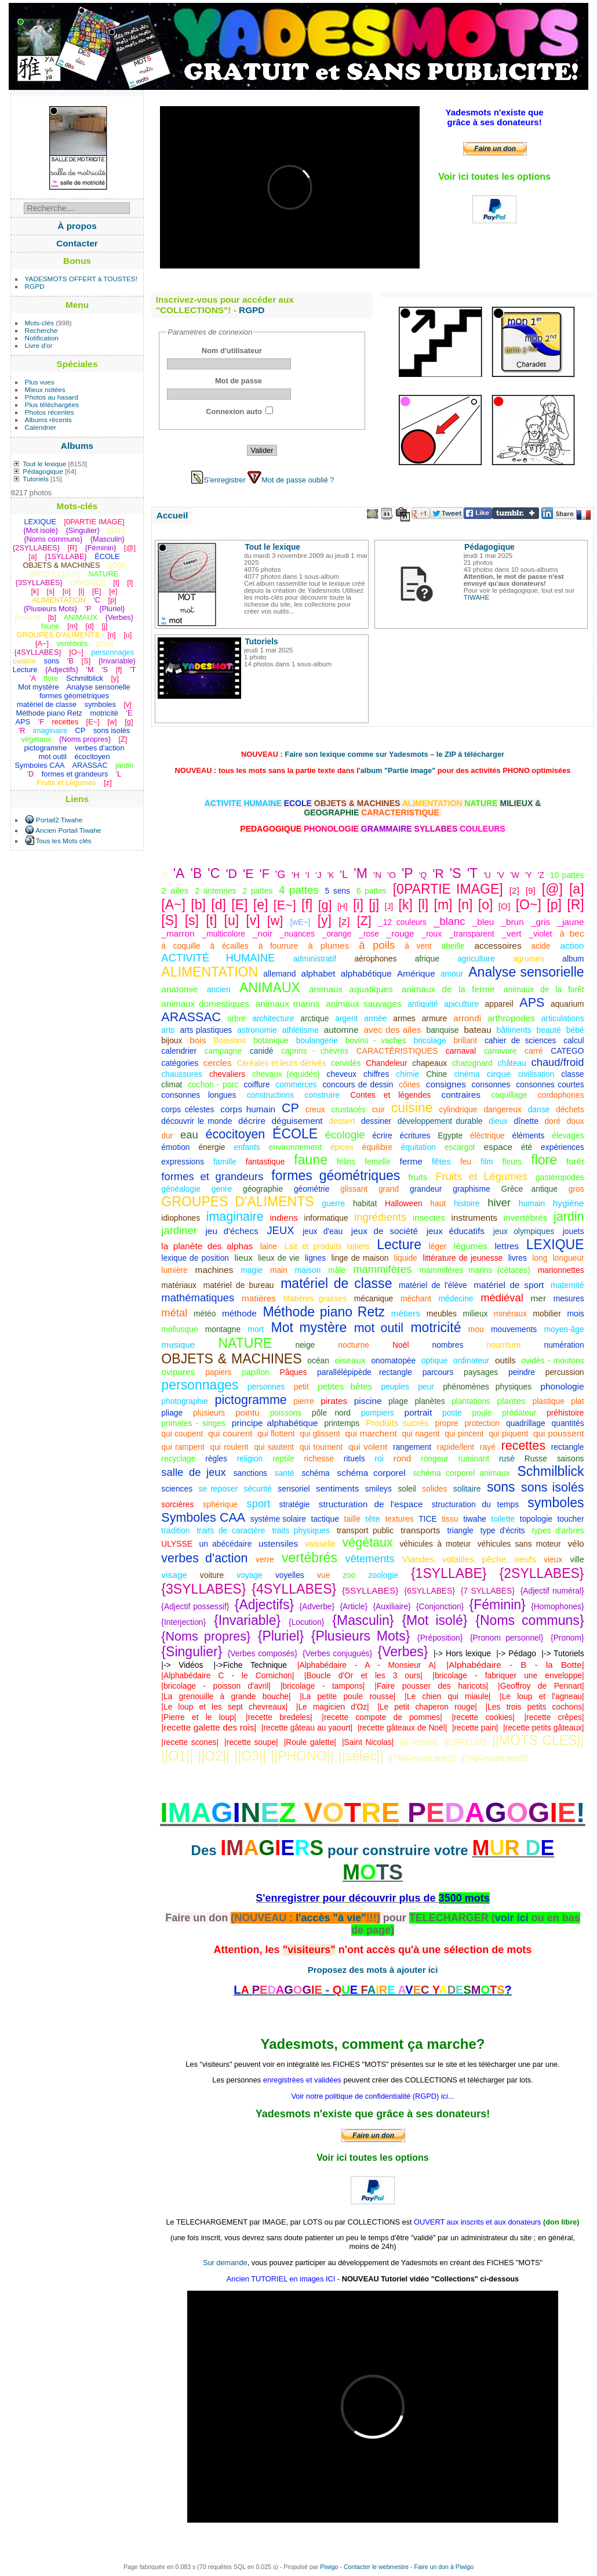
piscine (368, 1401)
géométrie (311, 1188)
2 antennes (215, 890)
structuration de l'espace (371, 1504)
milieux (475, 1313)
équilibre (377, 1147)
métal (174, 1313)
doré (552, 1121)
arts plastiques (206, 1030)
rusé (507, 1458)
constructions (270, 1095)
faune (310, 1159)
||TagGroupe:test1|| (422, 1757)
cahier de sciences (520, 1040)
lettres (506, 1246)
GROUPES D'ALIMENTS (237, 1201)
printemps (341, 1423)
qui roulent (229, 1447)
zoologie (383, 1575)
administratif (314, 958)
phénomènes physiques (487, 1386)
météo (205, 1313)
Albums (77, 446)
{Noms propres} (205, 1636)
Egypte (450, 1135)
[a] (576, 889)
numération (564, 1344)
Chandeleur (386, 1063)
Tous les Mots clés (64, 840)
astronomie (256, 1030)
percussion (564, 1372)
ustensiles (278, 1543)
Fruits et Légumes (481, 1176)
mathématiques (197, 1297)
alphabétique (366, 973)
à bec (571, 933)
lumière (174, 1270)
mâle (336, 1270)
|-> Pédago (516, 1653)
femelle (378, 1161)
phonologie (562, 1386)
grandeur (426, 1188)
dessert (342, 1121)
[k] (406, 904)
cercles (217, 1063)
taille (352, 1518)
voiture (212, 1575)
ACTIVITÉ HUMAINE (218, 958)
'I (307, 875)
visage (174, 1575)
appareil (499, 1003)
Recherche (41, 330)
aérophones (375, 958)
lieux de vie (278, 1257)
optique (434, 1360)
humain (532, 1203)
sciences (176, 1488)
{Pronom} (567, 1637)
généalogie (181, 1188)
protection (482, 1423)
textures (399, 1518)
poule (482, 1412)
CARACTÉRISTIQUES (397, 1050)
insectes (429, 1217)
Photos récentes (49, 412)
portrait (418, 1412)
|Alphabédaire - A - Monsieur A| (366, 1665)
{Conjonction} (440, 1606)
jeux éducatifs (456, 1231)
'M (360, 873)
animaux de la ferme (448, 989)
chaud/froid (557, 1062)
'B (196, 873)
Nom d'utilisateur (232, 350)
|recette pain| (475, 1727)
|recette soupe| (251, 1742)
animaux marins (288, 1003)
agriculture (476, 958)
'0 (164, 875)
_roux (432, 933)
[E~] (285, 905)
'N (377, 875)
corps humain (247, 1109)
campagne (223, 1050)
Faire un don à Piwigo (444, 2566)
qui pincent (464, 1433)
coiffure (257, 1084)
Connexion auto (234, 411)
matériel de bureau (238, 1285)
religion (250, 1458)
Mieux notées (45, 389)
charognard (472, 1063)
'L (344, 874)
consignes (446, 1084)
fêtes (441, 1161)
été (526, 1147)
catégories (179, 1063)
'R (438, 874)
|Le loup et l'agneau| (542, 1696)
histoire (467, 1203)
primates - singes (193, 1423)
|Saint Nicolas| (368, 1742)
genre (222, 1188)
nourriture (503, 1344)
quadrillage (525, 1423)
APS (531, 1003)
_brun (512, 922)
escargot (460, 1147)
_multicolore (223, 933)
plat (577, 1401)
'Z (541, 875)
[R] (575, 904)
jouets (573, 1231)
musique (178, 1344)
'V (500, 875)
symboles (555, 1502)
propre (446, 1423)
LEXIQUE (555, 1244)
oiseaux (350, 1360)
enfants (247, 1147)
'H (296, 875)
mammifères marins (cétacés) (474, 1270)
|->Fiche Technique (249, 1665)
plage (398, 1401)
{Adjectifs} (264, 1604)
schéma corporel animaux (461, 1473)
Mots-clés (39, 322)
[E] (239, 904)
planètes (429, 1401)
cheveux (341, 1074)
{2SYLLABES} (542, 1573)
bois (198, 1040)
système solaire (278, 1518)
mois (575, 1313)
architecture (273, 1018)
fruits (417, 1177)
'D (231, 874)
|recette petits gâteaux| (543, 1727)
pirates (334, 1401)
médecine (456, 1298)
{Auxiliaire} (391, 1606)
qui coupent (182, 1433)
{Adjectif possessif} (195, 1606)
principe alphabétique (275, 1423)
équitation (418, 1147)
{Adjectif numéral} (552, 1590)
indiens (284, 1217)
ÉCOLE (295, 1133)
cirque (499, 1074)
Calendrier (40, 427)
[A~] (173, 904)
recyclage (178, 1458)
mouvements (514, 1329)
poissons (286, 1412)
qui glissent (320, 1433)
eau (189, 1135)
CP (290, 1108)
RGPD (35, 286)
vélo (575, 1543)
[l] (423, 904)
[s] (192, 920)
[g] (325, 905)
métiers (405, 1313)
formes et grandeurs (212, 1176)
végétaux (368, 1543)
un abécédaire (225, 1543)
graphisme (471, 1188)
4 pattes (298, 890)
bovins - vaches (375, 1040)
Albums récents (48, 419)
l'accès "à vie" (331, 1918)
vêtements (370, 1558)
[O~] (528, 904)
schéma (315, 1473)
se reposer (218, 1488)
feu (465, 1161)
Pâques (293, 1372)
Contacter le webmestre (376, 2566)
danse (539, 1109)
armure (434, 1018)
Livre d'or (39, 345)
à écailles (229, 945)
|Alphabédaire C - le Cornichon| (227, 1675)
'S (455, 873)
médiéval (501, 1297)
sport (258, 1503)
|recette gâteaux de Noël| (402, 1727)
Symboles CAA (203, 1518)
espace (498, 1147)
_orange (337, 933)
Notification (42, 338)
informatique (326, 1217)
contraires (461, 1095)
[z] (344, 921)
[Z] (364, 921)
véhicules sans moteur (519, 1543)
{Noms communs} (529, 1620)
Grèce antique (529, 1188)
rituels (354, 1458)
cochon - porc (213, 1084)
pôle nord (331, 1412)
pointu (247, 1412)
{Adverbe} (316, 1606)
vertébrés (309, 1557)
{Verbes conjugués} (337, 1653)
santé (284, 1473)
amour (452, 973)
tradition (175, 1530)
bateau (478, 1030)
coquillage (509, 1095)
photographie (184, 1401)
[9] (531, 890)
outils (505, 1360)
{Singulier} (191, 1651)
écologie (345, 1135)
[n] (465, 904)
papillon (256, 1372)
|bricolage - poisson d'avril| (215, 1685)
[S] (169, 920)
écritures (414, 1135)
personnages (199, 1384)
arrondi (467, 1018)
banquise (442, 1030)
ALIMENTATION (209, 971)
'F (265, 874)
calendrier (178, 1050)
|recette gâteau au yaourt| (307, 1727)
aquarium (567, 1003)
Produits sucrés (397, 1423)
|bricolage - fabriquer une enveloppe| (508, 1675)
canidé (262, 1050)
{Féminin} (497, 1604)
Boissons (229, 1040)
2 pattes (257, 890)
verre (265, 1559)
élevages (568, 1135)
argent (346, 1018)
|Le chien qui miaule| (447, 1696)
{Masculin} (363, 1620)
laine (268, 1246)
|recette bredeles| (279, 1717)
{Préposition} (440, 1637)
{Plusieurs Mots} (360, 1635)
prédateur (519, 1412)
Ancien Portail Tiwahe (68, 830)
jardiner (178, 1230)
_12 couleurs (402, 922)
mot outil (378, 1328)
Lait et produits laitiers (327, 1246)
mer (538, 1298)
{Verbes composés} (262, 1653)
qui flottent (275, 1433)
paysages (481, 1372)
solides (434, 1488)
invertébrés (525, 1217)
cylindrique (458, 1109)
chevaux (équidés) (286, 1074)
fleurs (512, 1161)
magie (252, 1270)
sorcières (177, 1504)
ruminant (473, 1458)
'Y (528, 875)
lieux (243, 1257)
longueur (568, 1257)
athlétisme (300, 1030)
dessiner (376, 1121)
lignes (315, 1257)
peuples (395, 1386)
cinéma (467, 1074)
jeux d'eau (323, 1231)
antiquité (422, 1003)
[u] (231, 920)
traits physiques (301, 1530)
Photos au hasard (51, 397)
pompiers (377, 1412)
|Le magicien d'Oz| (332, 1706)
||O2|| (214, 1756)
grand (388, 1188)
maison (308, 1270)
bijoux (171, 1040)
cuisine (412, 1107)
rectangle (567, 1447)
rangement (412, 1447)
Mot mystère (309, 1327)
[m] (443, 904)
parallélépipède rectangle (364, 1372)
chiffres (376, 1074)
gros (576, 1188)
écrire (382, 1135)
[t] (211, 920)
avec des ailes (392, 1030)
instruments (474, 1217)
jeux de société (384, 1231)
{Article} (353, 1606)
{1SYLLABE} (449, 1573)
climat (171, 1084)
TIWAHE (476, 597)
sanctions (250, 1473)
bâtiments (514, 1030)
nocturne (353, 1344)
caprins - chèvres (314, 1050)
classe (572, 1074)
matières (259, 1298)
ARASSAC (191, 1017)
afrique (427, 958)
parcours (438, 1372)
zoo (349, 1575)
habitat (365, 1203)
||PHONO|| (302, 1756)
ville (577, 1559)
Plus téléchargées (52, 404)
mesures (569, 1298)
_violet (540, 933)
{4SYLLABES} (294, 1589)
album (573, 958)
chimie (407, 1074)
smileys (378, 1488)
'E (248, 874)
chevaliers (227, 1074)
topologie (536, 1518)
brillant (465, 1040)
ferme (411, 1161)
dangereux (502, 1109)
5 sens (337, 890)
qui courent (230, 1433)
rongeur (435, 1458)
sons (501, 1486)
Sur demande (225, 2262)
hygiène (568, 1203)
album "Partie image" (398, 770)
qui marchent (370, 1433)
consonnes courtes (550, 1084)
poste (452, 1412)
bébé (575, 1030)
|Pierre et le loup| (198, 1717)
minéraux (510, 1313)
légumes (470, 1246)
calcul (573, 1040)
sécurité (258, 1488)
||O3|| (250, 1756)
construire (322, 1095)
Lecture (399, 1244)
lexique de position (195, 1257)
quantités (568, 1423)
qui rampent (182, 1447)
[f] (306, 904)
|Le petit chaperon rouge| (427, 1706)
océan (318, 1360)
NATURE (245, 1343)
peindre (521, 1372)
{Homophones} (557, 1606)
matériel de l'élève (433, 1285)
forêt (575, 1161)
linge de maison (360, 1257)
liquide (405, 1257)
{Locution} (306, 1622)
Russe (536, 1458)
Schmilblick (550, 1471)
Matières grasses (315, 1298)
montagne (223, 1329)
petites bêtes (345, 1386)
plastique (549, 1401)
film (486, 1161)
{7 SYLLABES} (488, 1590)
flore (544, 1159)
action (572, 945)
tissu (450, 1518)
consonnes (491, 1084)
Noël (400, 1344)
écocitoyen (235, 1134)
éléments (528, 1135)
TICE (427, 1518)
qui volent (367, 1447)
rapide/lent (456, 1447)
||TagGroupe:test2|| (494, 1757)
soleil (407, 1488)
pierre (303, 1401)
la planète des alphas (207, 1246)
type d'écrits (502, 1530)
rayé (488, 1447)
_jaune (570, 922)
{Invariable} (247, 1620)
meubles (442, 1313)
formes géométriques (335, 1175)
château (512, 1063)
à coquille (180, 945)
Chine (436, 1074)
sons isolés (552, 1487)
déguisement (297, 1121)
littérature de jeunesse (463, 1257)
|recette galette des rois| (208, 1727)
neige (305, 1344)
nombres (448, 1344)
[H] (342, 906)
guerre (333, 1203)
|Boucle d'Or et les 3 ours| (363, 1675)
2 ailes (174, 890)
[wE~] (300, 922)
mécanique (374, 1298)
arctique (314, 1018)
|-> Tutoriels (562, 1653)
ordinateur (471, 1360)
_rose (369, 933)
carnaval (461, 1050)
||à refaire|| (418, 1742)
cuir (378, 1109)
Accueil (172, 515)
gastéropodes (560, 1177)
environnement (295, 1147)
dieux (498, 1121)
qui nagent (420, 1433)
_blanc (449, 921)
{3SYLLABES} (203, 1589)
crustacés (349, 1109)
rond (403, 1458)
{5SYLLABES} (370, 1590)
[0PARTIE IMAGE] (448, 889)
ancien (219, 989)
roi (378, 1458)
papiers (218, 1372)
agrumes (528, 958)
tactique (324, 1518)
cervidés (346, 1063)
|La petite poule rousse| (347, 1696)
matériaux (178, 1285)
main (278, 1270)
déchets (570, 1109)
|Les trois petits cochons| (534, 1706)
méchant (416, 1298)
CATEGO (567, 1050)
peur (426, 1386)
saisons (570, 1458)
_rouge (400, 933)
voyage (249, 1575)
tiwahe (474, 1518)
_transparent (471, 933)
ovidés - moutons (553, 1360)
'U (487, 875)
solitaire (467, 1488)
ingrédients (380, 1217)
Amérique (416, 973)
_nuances (297, 933)
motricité (435, 1327)
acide (541, 945)
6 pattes (371, 890)
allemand (279, 973)
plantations (471, 1401)
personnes (266, 1386)
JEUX (280, 1230)
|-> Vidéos (182, 1665)
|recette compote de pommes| (382, 1717)
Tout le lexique (44, 463)
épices (342, 1147)
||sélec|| (361, 1756)
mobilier (546, 1313)
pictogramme (251, 1400)
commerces (295, 1084)
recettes (523, 1446)
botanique (271, 1040)
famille (224, 1161)
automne (341, 1030)
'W (514, 875)
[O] (504, 906)
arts (167, 1030)
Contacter (77, 243)
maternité (567, 1285)
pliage (172, 1412)
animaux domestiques (205, 1003)
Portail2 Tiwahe (59, 819)
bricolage (430, 1040)
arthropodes (511, 1018)
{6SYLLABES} (429, 1590)
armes (404, 1018)
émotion (175, 1147)
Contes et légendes (390, 1095)
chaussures (181, 1074)
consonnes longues (198, 1095)
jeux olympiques (523, 1231)
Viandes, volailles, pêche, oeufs (471, 1559)
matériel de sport (509, 1285)
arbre (236, 1018)
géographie (263, 1188)
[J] (389, 906)
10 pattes (567, 875)
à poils (377, 945)
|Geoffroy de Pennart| (541, 1685)
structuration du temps (475, 1504)
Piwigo (329, 2566)
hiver (499, 1202)
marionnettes (561, 1270)
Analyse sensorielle (526, 971)
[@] (552, 889)
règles (216, 1458)
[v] (253, 920)
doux (575, 1121)
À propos (76, 226)
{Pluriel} (281, 1635)
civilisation (536, 1074)
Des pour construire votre (331, 1850)
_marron (177, 933)
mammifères (382, 1269)
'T (472, 873)
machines (214, 1270)
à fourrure (278, 945)
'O (391, 875)
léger (438, 1246)
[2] (514, 890)
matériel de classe (336, 1283)
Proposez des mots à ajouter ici (373, 1970)
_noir (262, 933)
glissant (353, 1188)
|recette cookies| (483, 1717)
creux (315, 1109)
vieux (553, 1559)
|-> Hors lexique (462, 1653)
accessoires (498, 945)
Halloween (404, 1203)
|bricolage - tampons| (323, 1685)
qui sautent (274, 1447)
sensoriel (294, 1488)
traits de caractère (230, 1530)
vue (323, 1575)
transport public (365, 1530)
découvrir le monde (196, 1121)
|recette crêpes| (554, 1717)
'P (407, 873)
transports (420, 1530)
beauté (549, 1030)
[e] (260, 904)
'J (318, 875)
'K (330, 875)
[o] (485, 904)
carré (534, 1050)
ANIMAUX (269, 987)
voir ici (512, 1918)
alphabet (318, 973)
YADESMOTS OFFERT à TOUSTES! (81, 278)
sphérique (220, 1504)
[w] (275, 921)
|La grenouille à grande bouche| (225, 1696)
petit (301, 1386)
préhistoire (565, 1412)
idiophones (180, 1217)
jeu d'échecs (231, 1231)
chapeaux (429, 1063)
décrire (251, 1121)
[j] (374, 904)
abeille (453, 945)
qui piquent (508, 1433)
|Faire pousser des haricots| (431, 1685)
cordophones (561, 1095)
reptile (283, 1458)
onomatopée (393, 1360)
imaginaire (235, 1217)
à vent (418, 945)
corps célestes (187, 1109)
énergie (211, 1147)
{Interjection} (183, 1622)
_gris (540, 922)
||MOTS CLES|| (538, 1740)
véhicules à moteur (435, 1543)
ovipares (178, 1372)
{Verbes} (402, 1651)
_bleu (483, 922)
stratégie (294, 1504)
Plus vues (39, 382)
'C (214, 873)
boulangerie (317, 1040)
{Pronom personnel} (506, 1637)
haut (438, 1203)
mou (476, 1329)
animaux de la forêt (544, 989)
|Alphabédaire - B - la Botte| (515, 1665)
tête (372, 1518)
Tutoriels (36, 478)
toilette (503, 1518)
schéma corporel (371, 1473)
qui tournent (321, 1447)
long (539, 1257)
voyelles (289, 1575)
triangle (460, 1530)
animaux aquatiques (351, 989)
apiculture (461, 1003)
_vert (511, 933)
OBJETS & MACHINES (231, 1358)
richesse (318, 1458)
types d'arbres (558, 1530)
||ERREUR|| (465, 1742)
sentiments (337, 1488)
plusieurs (209, 1412)
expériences (562, 1147)
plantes (511, 1401)
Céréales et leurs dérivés (281, 1063)
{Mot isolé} (434, 1620)
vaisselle (320, 1543)
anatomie (179, 989)
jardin (569, 1217)
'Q (423, 875)
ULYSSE (176, 1543)
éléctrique (487, 1135)
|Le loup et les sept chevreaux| (224, 1706)
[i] (358, 904)
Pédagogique (43, 471)
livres (517, 1257)
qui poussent (558, 1433)
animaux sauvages (363, 1003)
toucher (570, 1518)
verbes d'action (204, 1558)
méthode (239, 1313)
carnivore (500, 1050)
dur (167, 1135)
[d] (218, 904)
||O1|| (177, 1756)
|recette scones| (190, 1742)
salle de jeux (193, 1472)
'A (179, 873)
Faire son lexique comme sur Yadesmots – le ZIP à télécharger (394, 754)
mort (256, 1329)
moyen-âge (564, 1329)
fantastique (265, 1161)
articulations (562, 1018)
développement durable (440, 1121)
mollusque (179, 1329)
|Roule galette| (310, 1742)
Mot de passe (238, 380)
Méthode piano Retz (324, 1311)
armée (375, 1018)
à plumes (328, 945)
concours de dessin (357, 1084)
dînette (526, 1121)
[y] (325, 920)
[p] (554, 904)
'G (280, 874)
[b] (198, 904)
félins (346, 1161)
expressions (182, 1161)
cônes (409, 1084)
